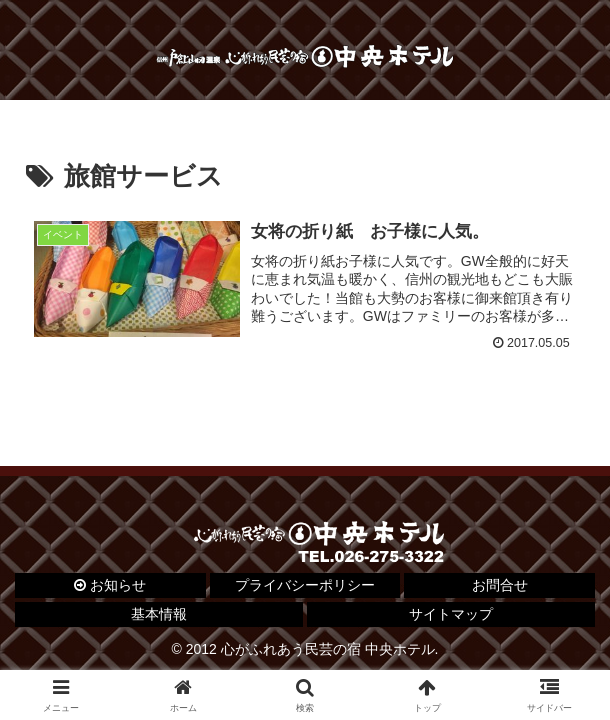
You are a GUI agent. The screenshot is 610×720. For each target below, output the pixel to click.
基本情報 (159, 614)
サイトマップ (451, 614)
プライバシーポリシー (305, 585)
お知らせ (110, 585)
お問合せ (500, 585)
